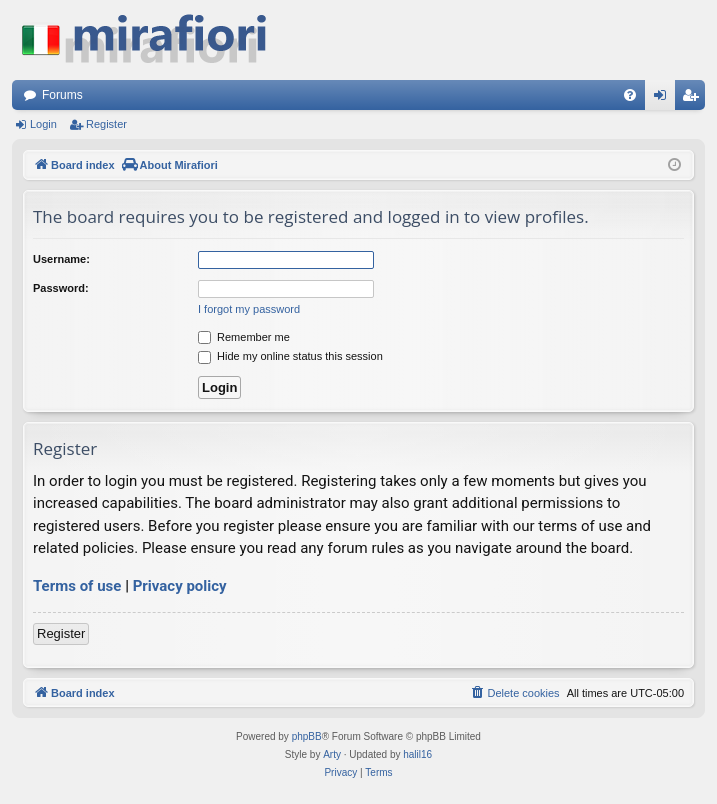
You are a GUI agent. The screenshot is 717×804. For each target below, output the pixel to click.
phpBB (307, 736)
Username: (61, 259)
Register (106, 124)
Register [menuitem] (694, 99)
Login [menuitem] (664, 99)
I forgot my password (249, 309)
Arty (332, 754)
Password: (61, 288)
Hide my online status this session (290, 356)
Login (43, 124)
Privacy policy (180, 586)
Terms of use (77, 586)
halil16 (417, 754)
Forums (62, 95)
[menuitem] (630, 95)
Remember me (244, 337)
